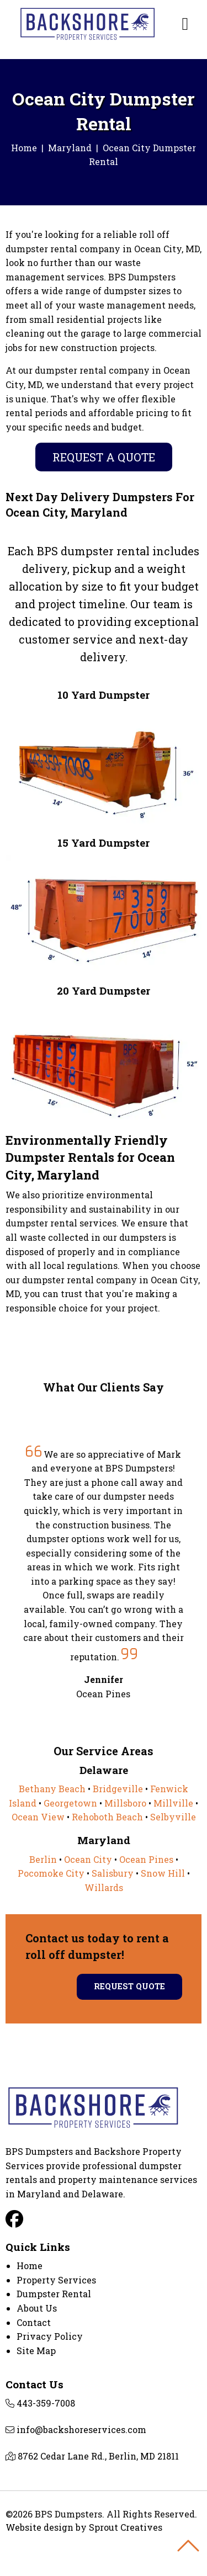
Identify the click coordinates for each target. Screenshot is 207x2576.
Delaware (102, 2194)
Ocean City (88, 1859)
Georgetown (70, 1803)
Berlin (43, 1859)
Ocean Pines (146, 1859)
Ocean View (38, 1817)
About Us (37, 2308)
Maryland (70, 147)
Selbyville (173, 1817)
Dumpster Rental (54, 2293)
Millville (173, 1803)
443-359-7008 (46, 2403)
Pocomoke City (51, 1873)
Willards (103, 1887)
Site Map (36, 2350)
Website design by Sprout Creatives (84, 2527)
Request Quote (129, 1986)
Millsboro (125, 1803)
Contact (34, 2322)
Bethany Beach (52, 1788)
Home (24, 147)
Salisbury (113, 1873)
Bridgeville (118, 1788)
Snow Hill (163, 1873)
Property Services (56, 2280)
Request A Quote (103, 457)
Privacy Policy (50, 2336)
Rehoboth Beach (107, 1817)
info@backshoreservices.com (81, 2429)
